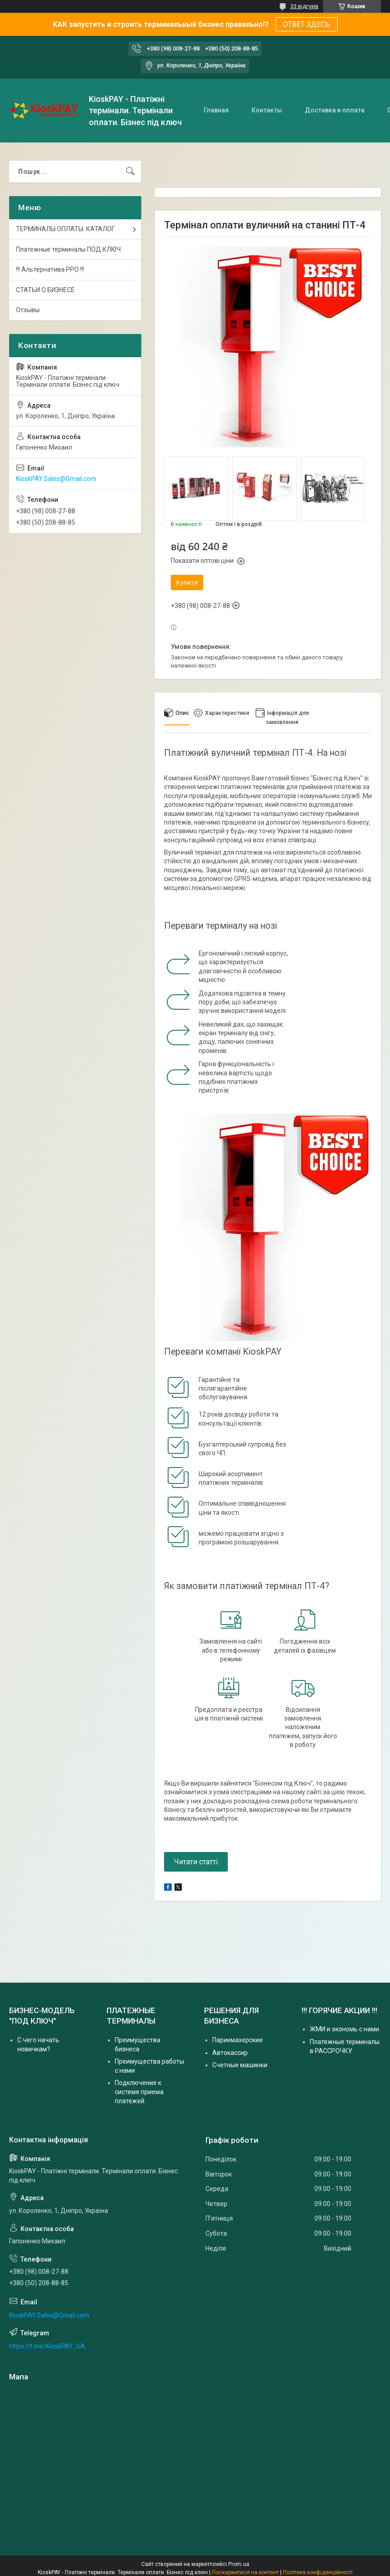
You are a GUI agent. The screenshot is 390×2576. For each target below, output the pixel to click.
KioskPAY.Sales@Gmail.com (56, 478)
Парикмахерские (237, 2040)
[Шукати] (130, 171)
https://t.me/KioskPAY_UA (47, 2346)
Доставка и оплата (334, 110)
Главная (216, 110)
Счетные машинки (239, 2065)
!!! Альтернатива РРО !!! (50, 269)
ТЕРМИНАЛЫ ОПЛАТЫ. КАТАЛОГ (65, 229)
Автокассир (230, 2052)
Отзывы (28, 310)
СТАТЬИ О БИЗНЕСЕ (45, 290)
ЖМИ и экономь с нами (344, 2029)
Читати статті (196, 1861)
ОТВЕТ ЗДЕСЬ (306, 24)
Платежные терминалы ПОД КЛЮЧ (68, 249)
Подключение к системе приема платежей (139, 2091)
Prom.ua (238, 2564)
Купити (187, 582)
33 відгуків (304, 6)
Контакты (266, 110)
